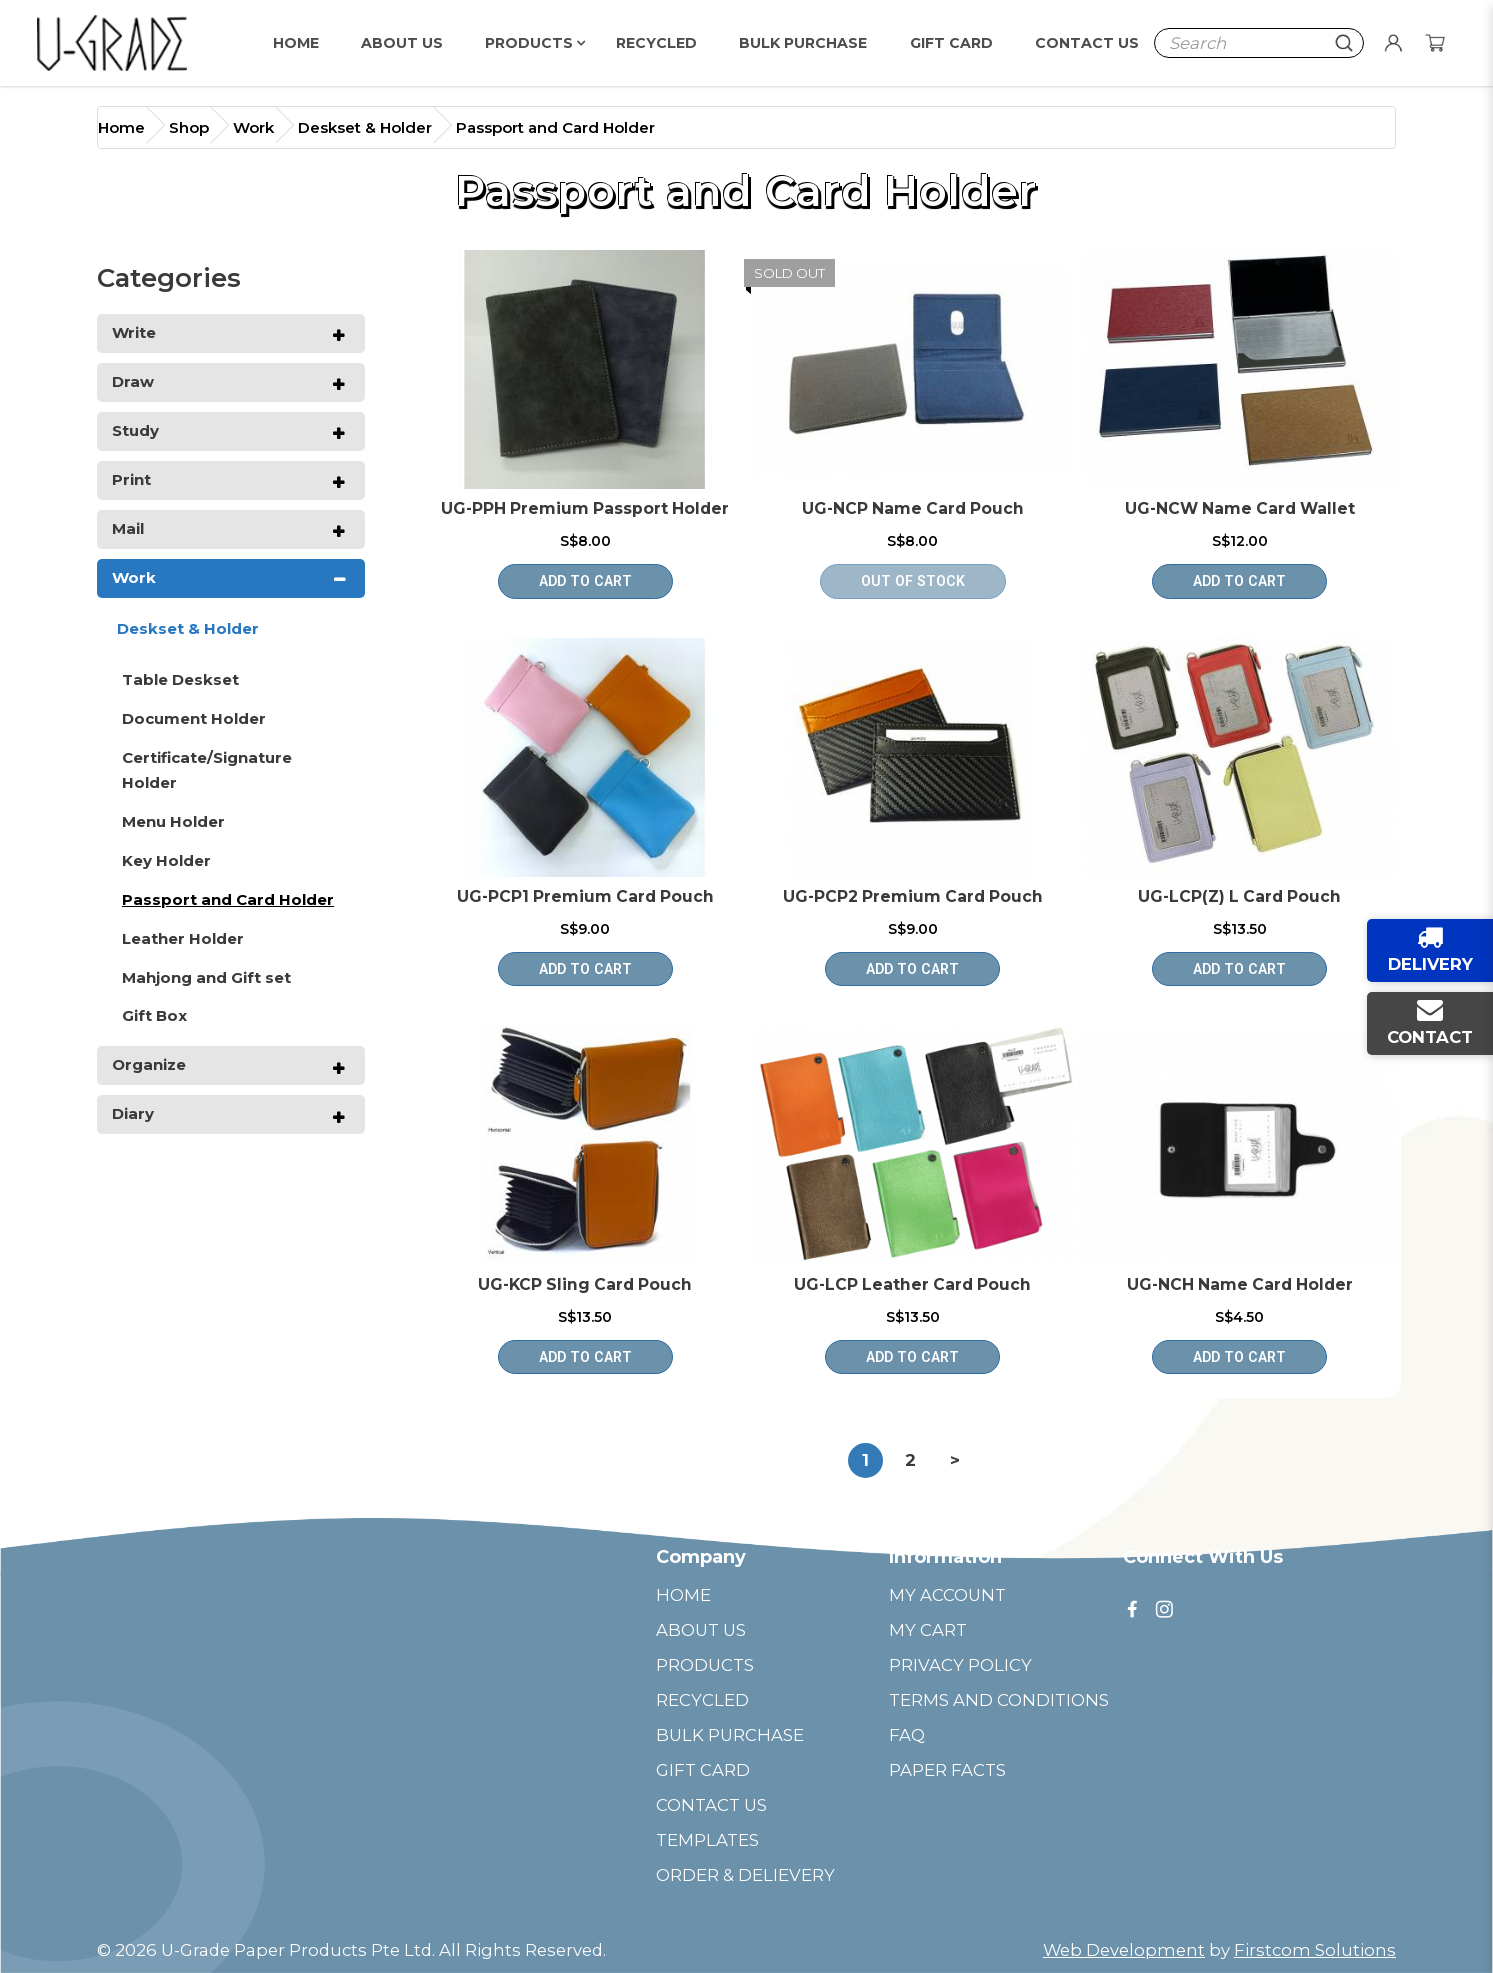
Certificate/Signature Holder (207, 770)
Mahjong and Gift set (206, 977)
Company (701, 1557)
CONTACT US (711, 1805)
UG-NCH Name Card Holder (1240, 1284)
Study (135, 430)
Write (134, 332)
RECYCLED (702, 1700)
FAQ (907, 1735)
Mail (128, 528)
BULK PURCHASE (730, 1735)
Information (945, 1557)
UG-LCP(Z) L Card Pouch (1239, 896)
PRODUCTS (705, 1665)
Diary (133, 1113)
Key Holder (166, 860)
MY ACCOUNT (947, 1595)
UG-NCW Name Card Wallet (1240, 508)
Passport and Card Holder (555, 127)
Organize (149, 1064)
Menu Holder (173, 821)
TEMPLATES (707, 1840)
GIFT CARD (703, 1770)
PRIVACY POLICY (960, 1665)
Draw (133, 381)
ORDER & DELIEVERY (745, 1875)
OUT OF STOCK (913, 581)
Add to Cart (585, 581)
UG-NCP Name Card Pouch (913, 508)
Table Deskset (180, 679)
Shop (189, 127)
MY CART (928, 1630)
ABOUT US (701, 1630)
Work (253, 127)
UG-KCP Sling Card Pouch (585, 1284)
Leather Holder (183, 938)
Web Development (1124, 1950)
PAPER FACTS (947, 1770)
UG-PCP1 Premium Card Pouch (585, 896)
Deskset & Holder (365, 127)
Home (121, 127)
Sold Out (789, 273)
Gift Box (154, 1015)
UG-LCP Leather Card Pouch (912, 1284)
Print (131, 479)
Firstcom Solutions (1315, 1950)
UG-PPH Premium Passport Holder (585, 508)
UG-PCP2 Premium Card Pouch (913, 896)
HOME (683, 1595)
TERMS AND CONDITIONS (999, 1700)
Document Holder (194, 718)
